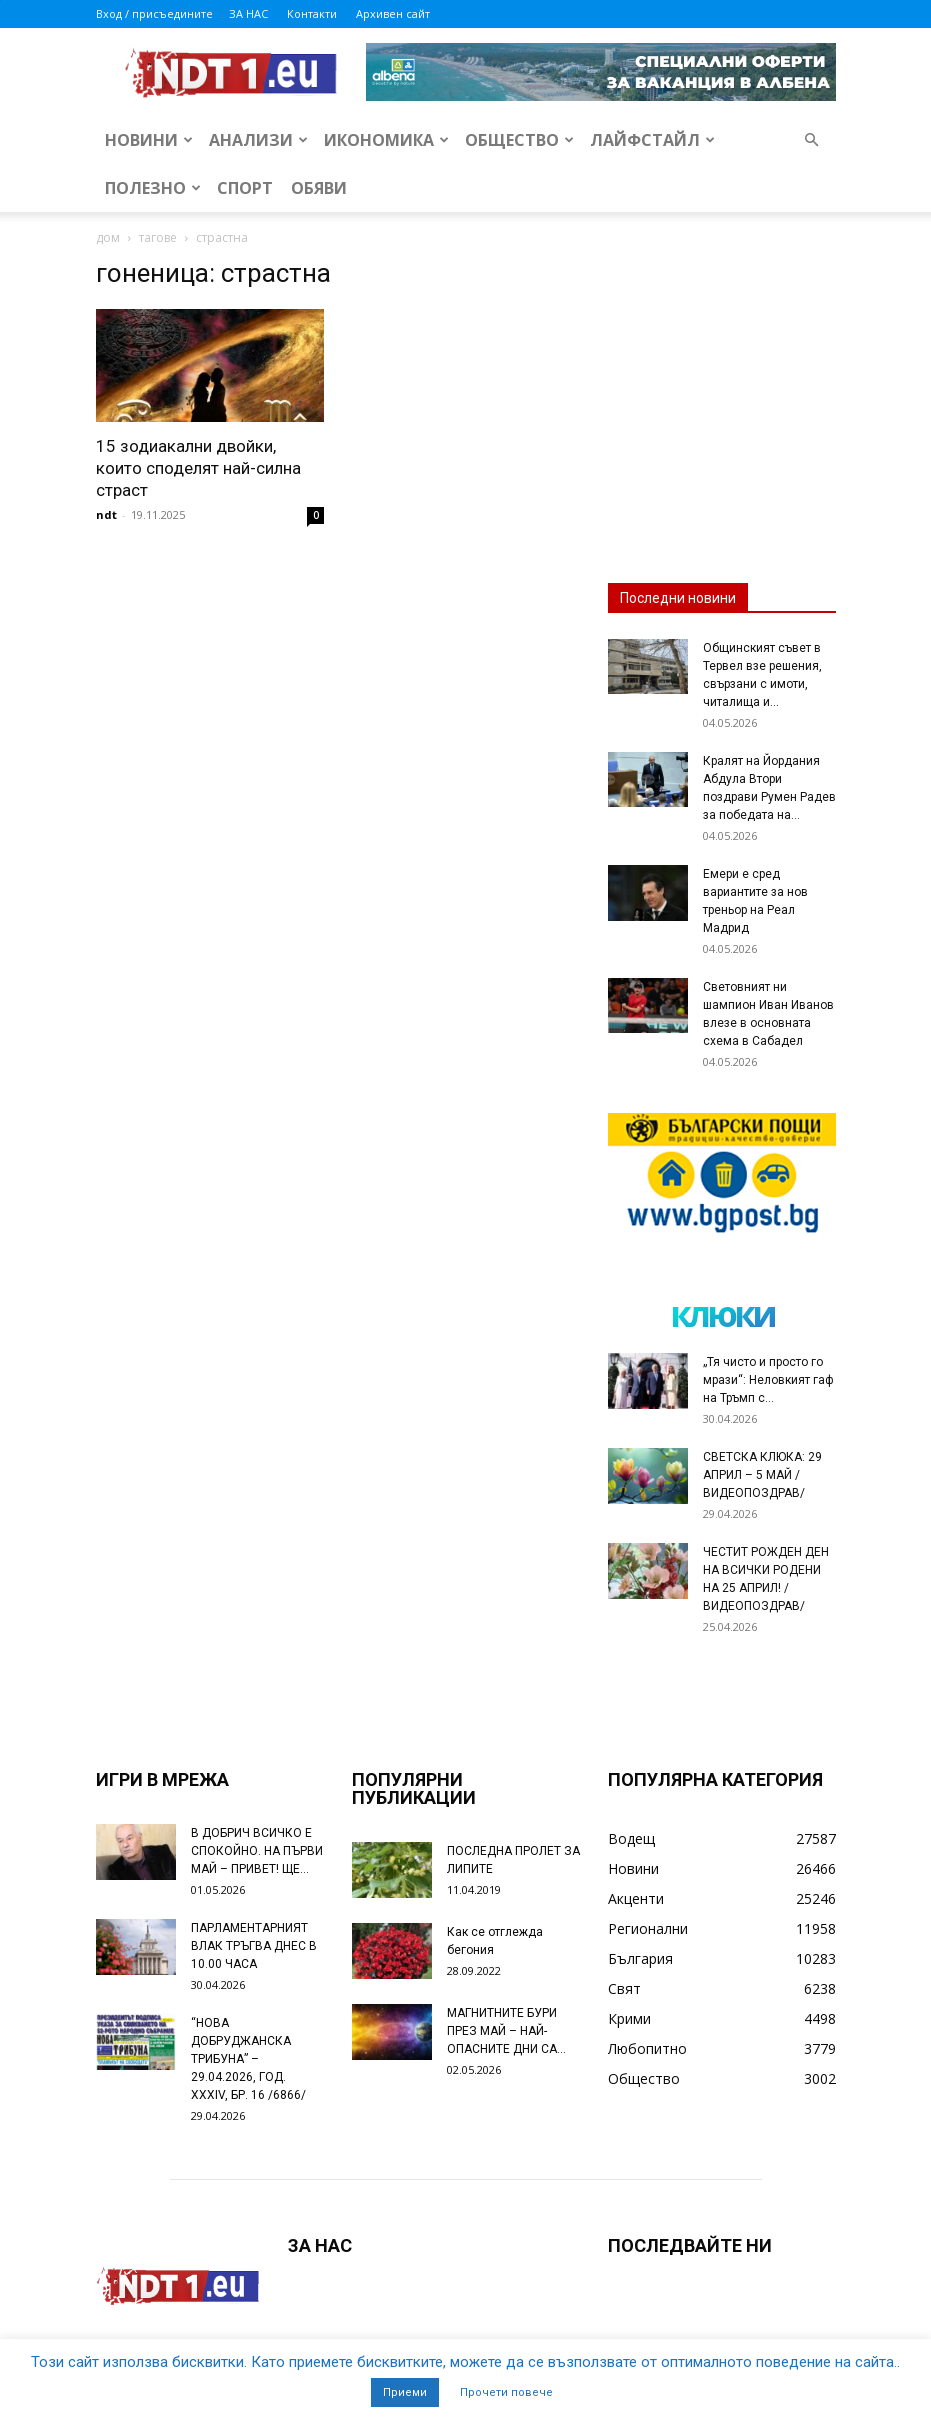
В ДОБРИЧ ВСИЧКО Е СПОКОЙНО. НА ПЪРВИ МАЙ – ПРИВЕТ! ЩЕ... (257, 1851)
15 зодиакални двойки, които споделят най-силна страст (198, 468)
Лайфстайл (652, 140)
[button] (812, 140)
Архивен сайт (393, 13)
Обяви (319, 188)
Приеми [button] (405, 2392)
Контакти (312, 13)
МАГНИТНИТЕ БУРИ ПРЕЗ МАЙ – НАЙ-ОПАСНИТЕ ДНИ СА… (506, 2031)
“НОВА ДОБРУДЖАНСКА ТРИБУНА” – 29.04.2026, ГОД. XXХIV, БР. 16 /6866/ (248, 2059)
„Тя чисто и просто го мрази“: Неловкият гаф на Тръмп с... (768, 1380)
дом (108, 237)
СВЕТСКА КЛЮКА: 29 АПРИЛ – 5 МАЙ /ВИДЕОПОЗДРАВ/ (762, 1475)
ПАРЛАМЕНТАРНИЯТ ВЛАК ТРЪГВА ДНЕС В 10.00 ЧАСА (254, 1946)
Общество (519, 140)
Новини (149, 140)
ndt (106, 514)
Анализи (258, 140)
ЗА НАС (248, 13)
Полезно (153, 188)
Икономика (386, 140)
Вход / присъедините (154, 13)
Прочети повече (506, 2392)
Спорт (245, 188)
